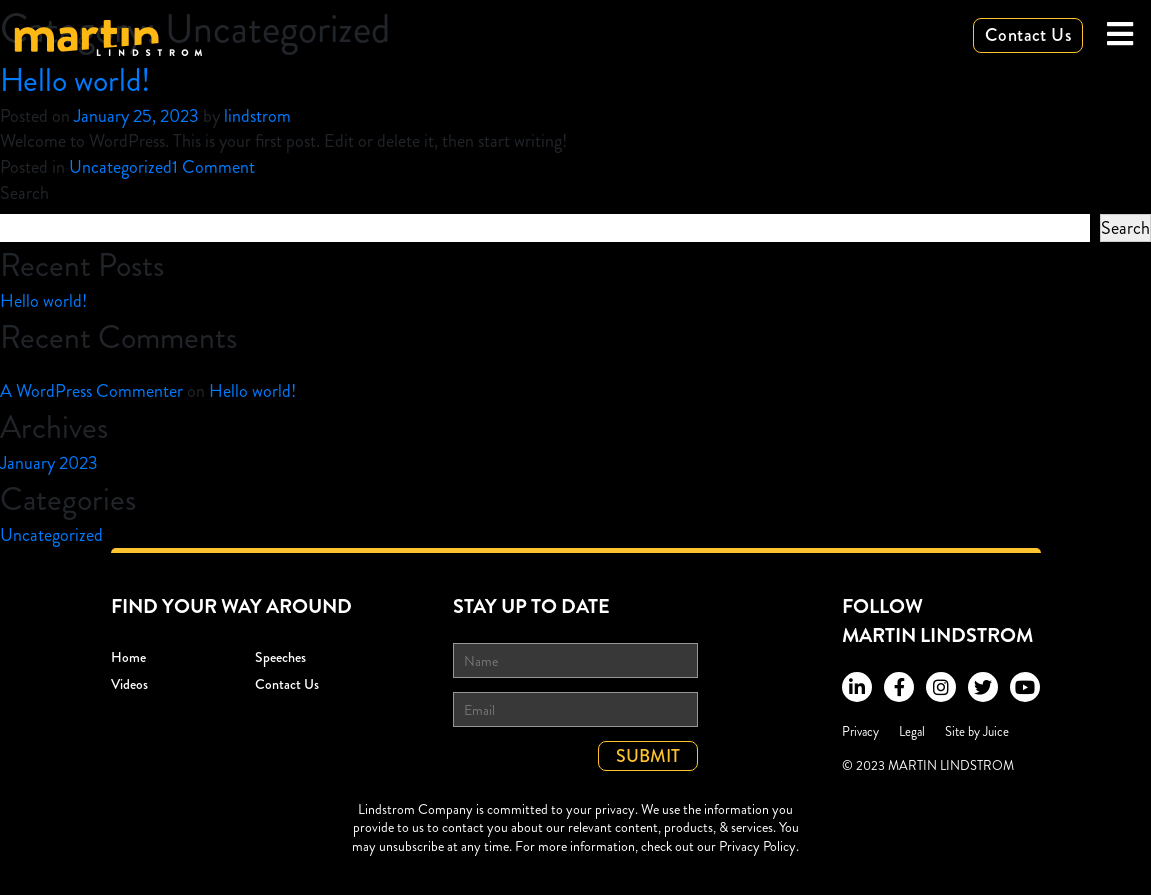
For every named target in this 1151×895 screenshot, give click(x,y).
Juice (996, 731)
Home (128, 657)
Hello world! (75, 80)
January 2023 (49, 463)
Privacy (860, 731)
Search (24, 193)
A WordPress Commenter (91, 391)
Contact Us (1028, 35)
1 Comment (213, 167)
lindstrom (257, 116)
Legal (912, 731)
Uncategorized (120, 167)
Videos (129, 684)
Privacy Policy (757, 846)
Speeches (280, 657)
